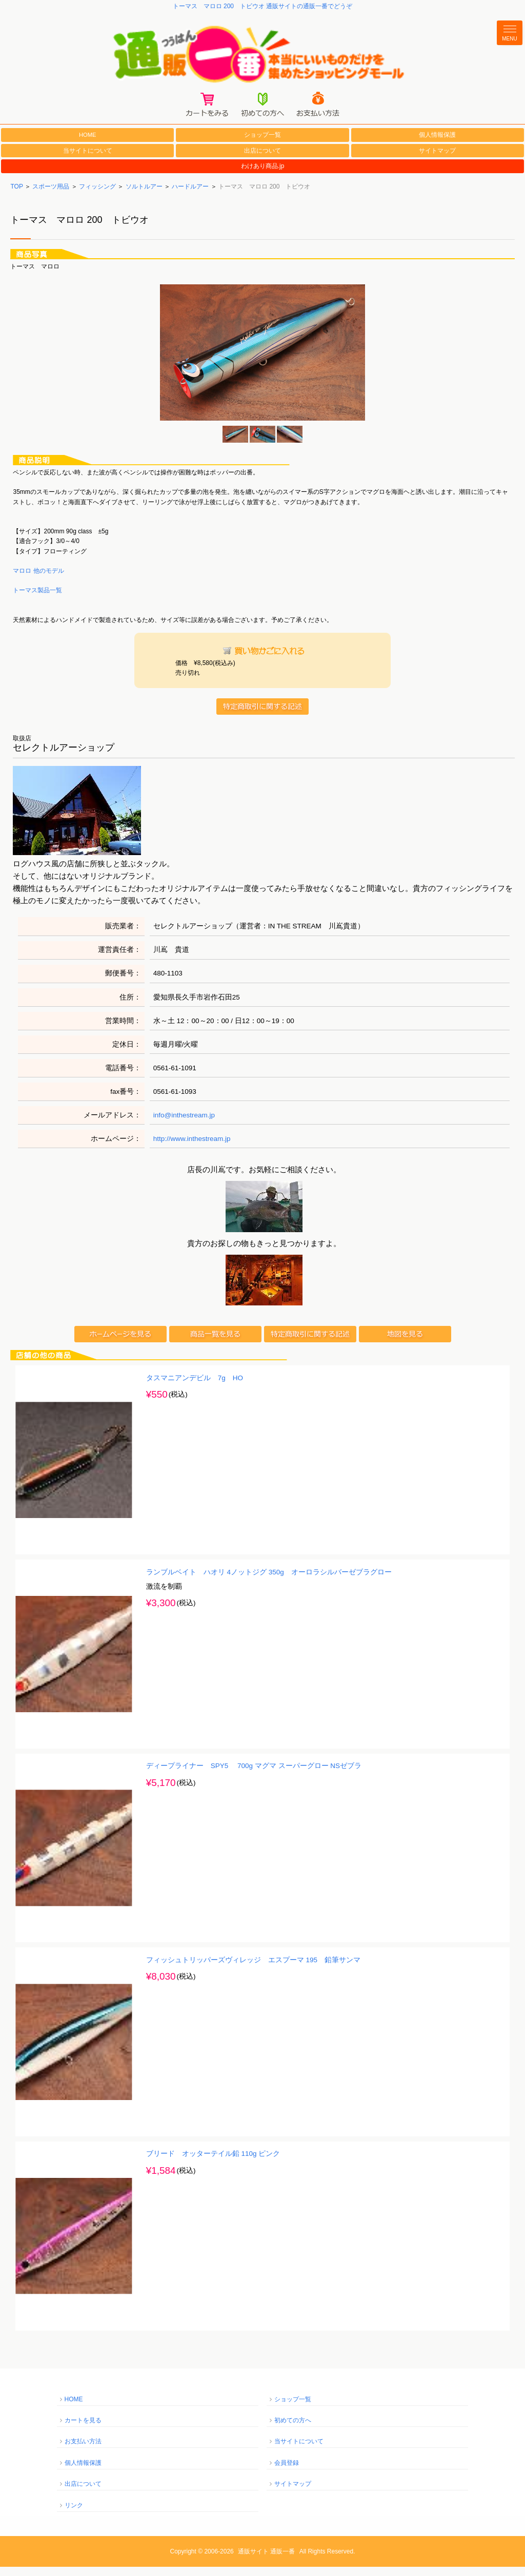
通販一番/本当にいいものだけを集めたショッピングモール (262, 57)
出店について (262, 159)
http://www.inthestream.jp (192, 1148)
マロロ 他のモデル (38, 580)
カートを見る (83, 2430)
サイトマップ (437, 159)
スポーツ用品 (50, 195)
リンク (74, 2514)
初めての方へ (292, 2430)
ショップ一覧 (262, 144)
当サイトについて (87, 159)
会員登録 (286, 2472)
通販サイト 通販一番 (266, 2560)
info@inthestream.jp (184, 1124)
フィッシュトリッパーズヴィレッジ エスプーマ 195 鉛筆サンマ (253, 1969)
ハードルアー (190, 195)
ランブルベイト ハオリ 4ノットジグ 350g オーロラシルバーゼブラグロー (269, 1581)
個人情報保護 (437, 144)
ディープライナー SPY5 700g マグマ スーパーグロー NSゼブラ (253, 1775)
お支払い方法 (83, 2451)
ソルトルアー (144, 195)
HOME (87, 144)
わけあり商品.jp (263, 175)
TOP (16, 195)
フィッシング (97, 195)
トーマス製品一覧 (37, 600)
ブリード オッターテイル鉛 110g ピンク (213, 2163)
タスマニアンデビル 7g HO (194, 1387)
